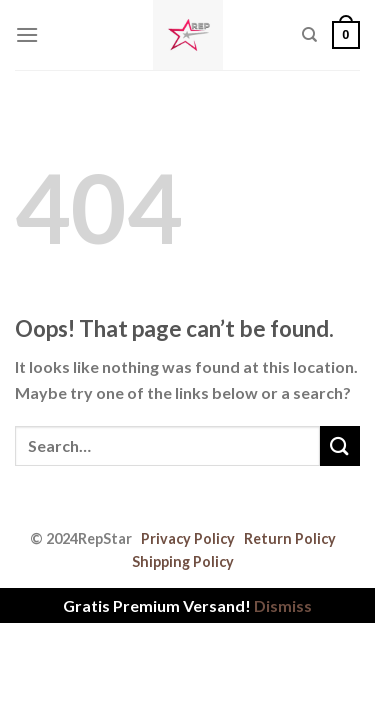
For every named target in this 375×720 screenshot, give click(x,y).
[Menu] (27, 34)
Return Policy (290, 538)
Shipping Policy (183, 561)
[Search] (309, 35)
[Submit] (340, 445)
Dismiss (283, 605)
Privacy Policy (188, 538)
